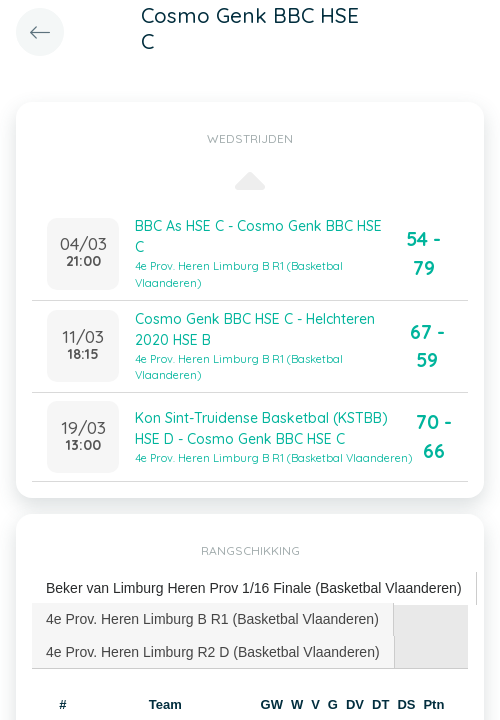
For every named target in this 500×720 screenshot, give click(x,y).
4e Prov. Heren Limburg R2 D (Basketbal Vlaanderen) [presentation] (213, 652)
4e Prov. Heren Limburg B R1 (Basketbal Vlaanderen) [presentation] (212, 619)
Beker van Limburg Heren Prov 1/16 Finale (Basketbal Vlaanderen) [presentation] (254, 588)
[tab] (254, 588)
